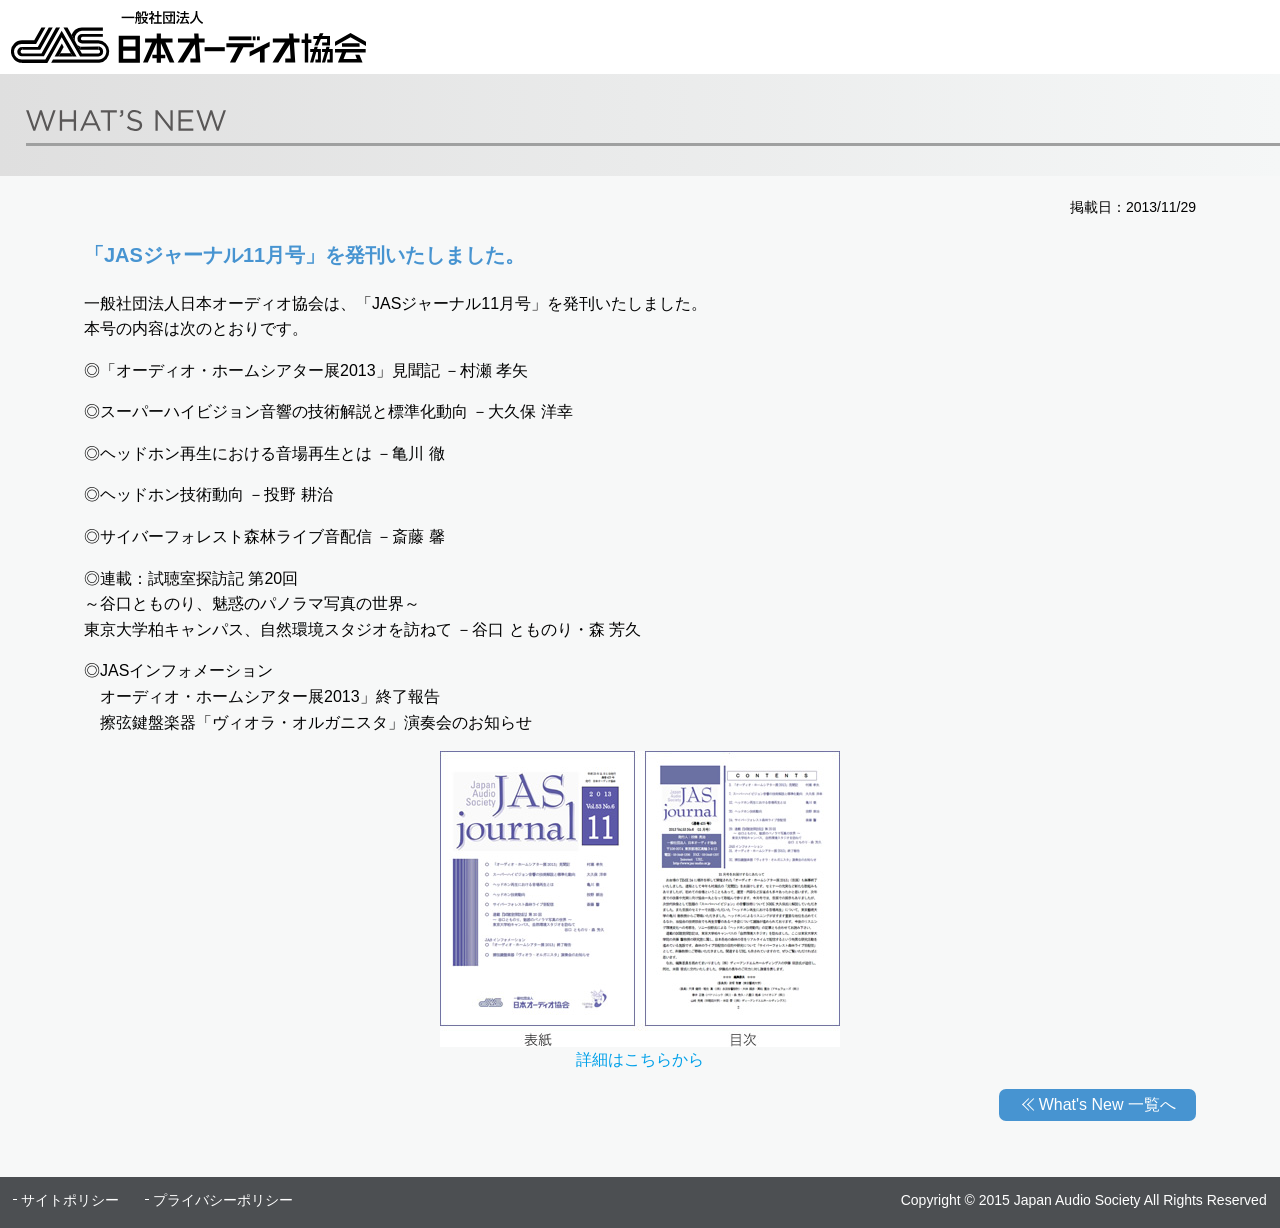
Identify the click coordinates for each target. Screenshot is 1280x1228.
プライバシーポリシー (223, 1200)
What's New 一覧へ (1107, 1104)
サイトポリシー (70, 1200)
